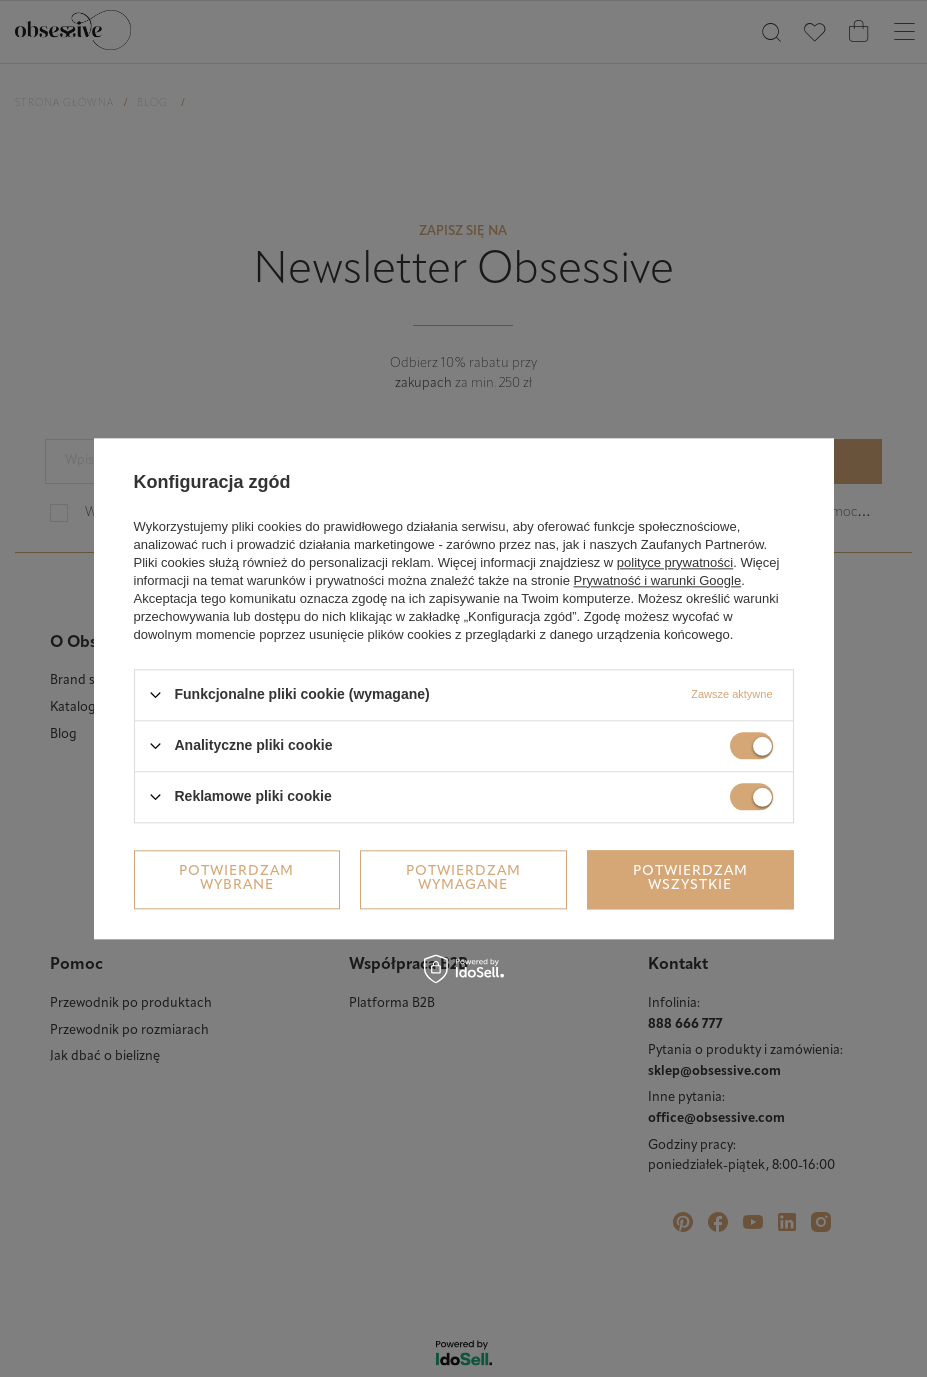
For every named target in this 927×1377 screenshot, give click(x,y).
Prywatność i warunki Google (658, 580)
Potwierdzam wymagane (463, 878)
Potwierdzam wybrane (236, 878)
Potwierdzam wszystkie (690, 878)
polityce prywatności (675, 562)
